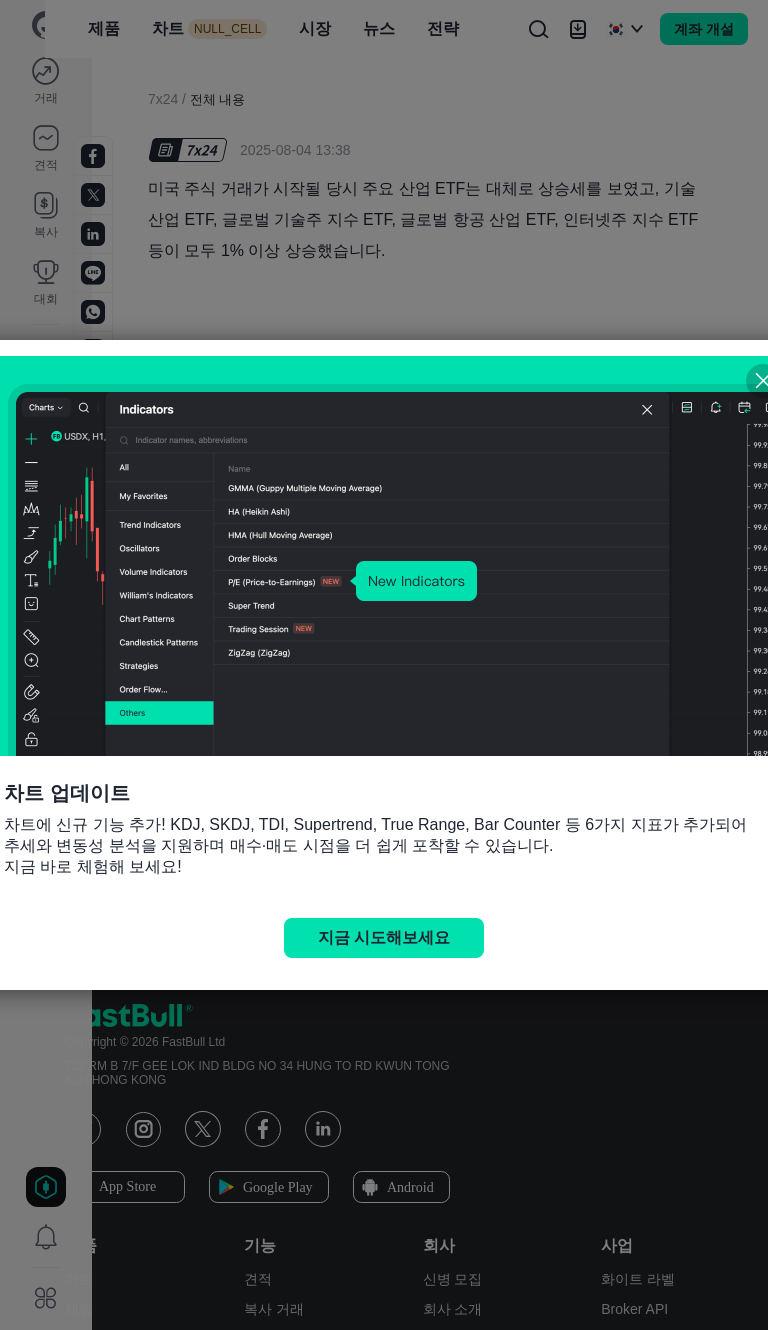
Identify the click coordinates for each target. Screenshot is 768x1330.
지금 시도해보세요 (384, 937)
